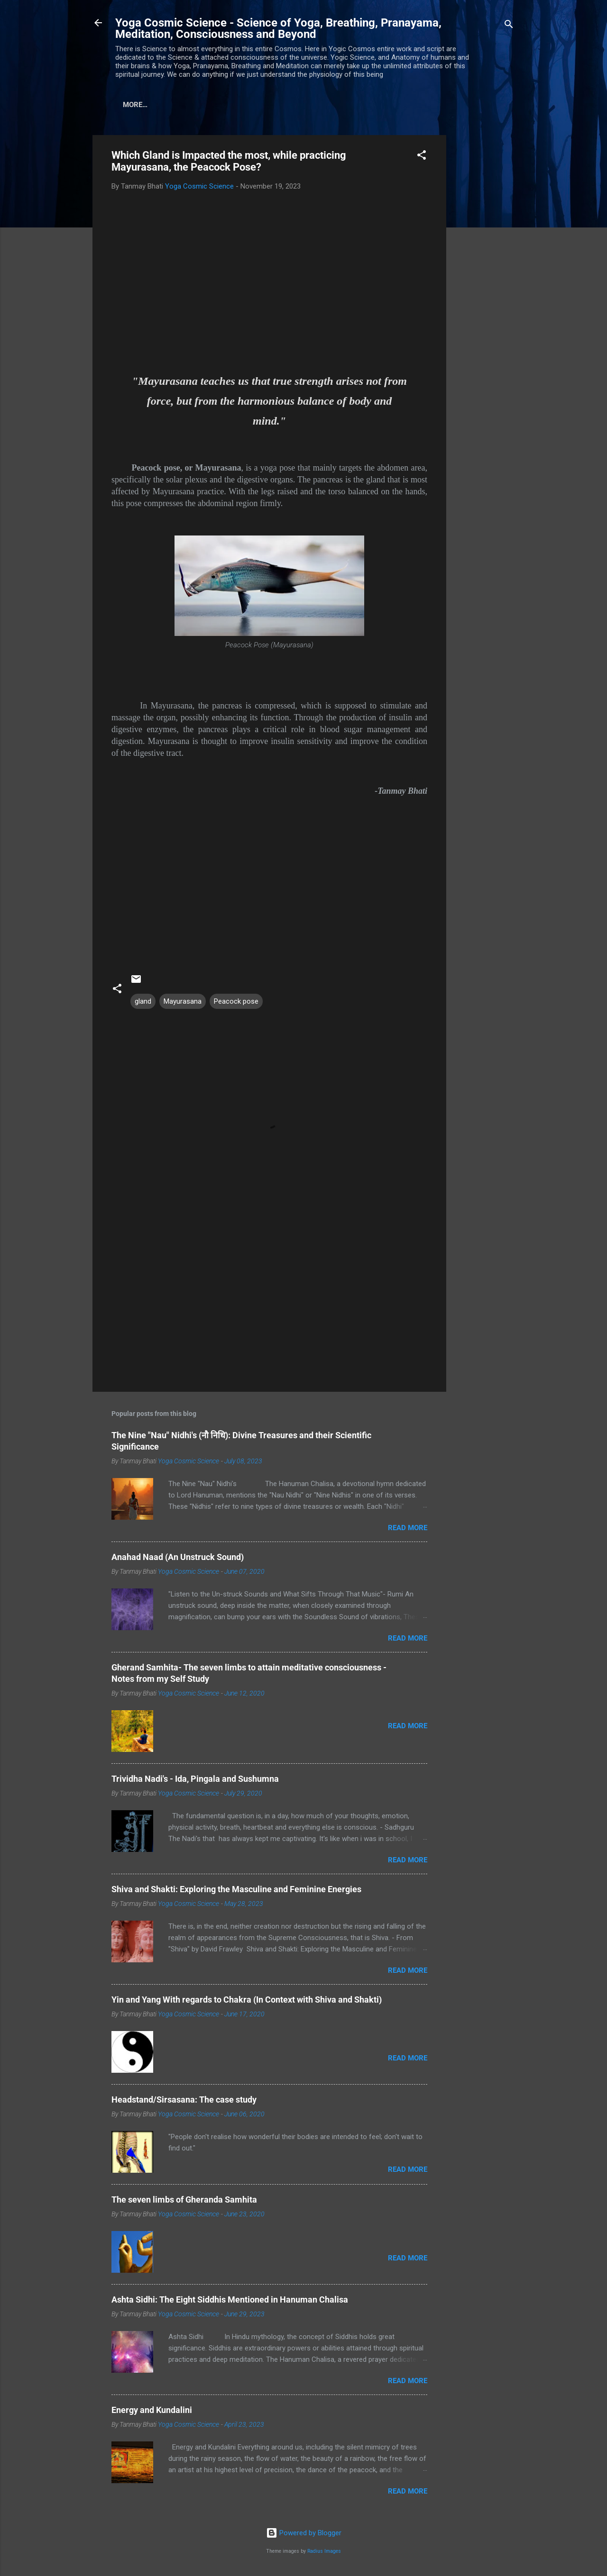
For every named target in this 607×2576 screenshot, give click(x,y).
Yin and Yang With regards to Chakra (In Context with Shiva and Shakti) (246, 2000)
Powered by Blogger (303, 2533)
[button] (421, 156)
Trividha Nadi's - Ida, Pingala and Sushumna (195, 1779)
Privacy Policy (296, 104)
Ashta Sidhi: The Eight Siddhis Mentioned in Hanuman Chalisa (229, 2299)
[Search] (509, 25)
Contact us (363, 104)
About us (177, 104)
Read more (407, 1528)
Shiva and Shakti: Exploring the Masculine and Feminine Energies (236, 1889)
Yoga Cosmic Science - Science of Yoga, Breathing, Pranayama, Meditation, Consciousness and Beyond (278, 28)
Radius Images (324, 2551)
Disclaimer (231, 104)
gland (143, 1001)
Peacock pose (236, 1001)
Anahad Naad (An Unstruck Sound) (177, 1557)
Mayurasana (183, 1001)
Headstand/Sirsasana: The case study (184, 2099)
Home (133, 104)
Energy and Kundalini (151, 2410)
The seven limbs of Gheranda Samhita (184, 2199)
